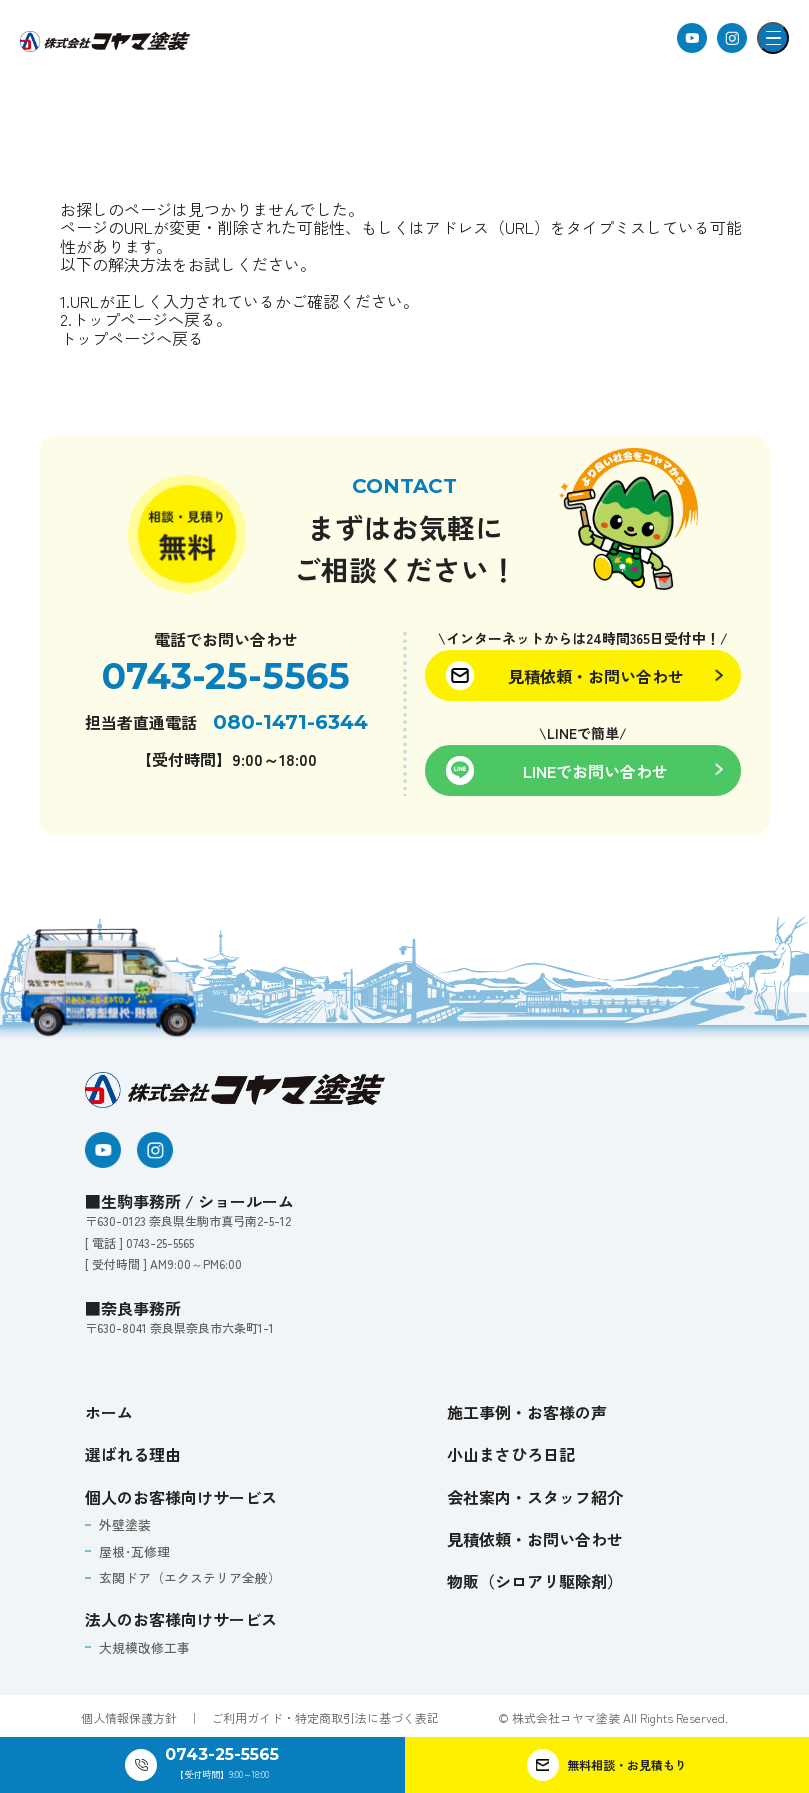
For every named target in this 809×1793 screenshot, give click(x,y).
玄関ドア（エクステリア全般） (181, 1576)
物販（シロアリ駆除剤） (535, 1581)
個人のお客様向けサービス (181, 1497)
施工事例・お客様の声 (527, 1412)
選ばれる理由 (133, 1454)
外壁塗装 (121, 1524)
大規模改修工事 (139, 1644)
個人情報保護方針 (129, 1714)
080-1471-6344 (290, 722)
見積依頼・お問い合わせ (535, 1539)
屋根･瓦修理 (130, 1550)
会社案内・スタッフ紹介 (535, 1497)
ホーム (109, 1412)
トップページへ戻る (132, 338)
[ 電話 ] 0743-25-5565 (139, 1242)
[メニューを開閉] (773, 38)
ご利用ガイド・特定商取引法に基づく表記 (325, 1714)
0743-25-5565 (226, 676)
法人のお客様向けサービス (181, 1616)
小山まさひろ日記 (511, 1454)
